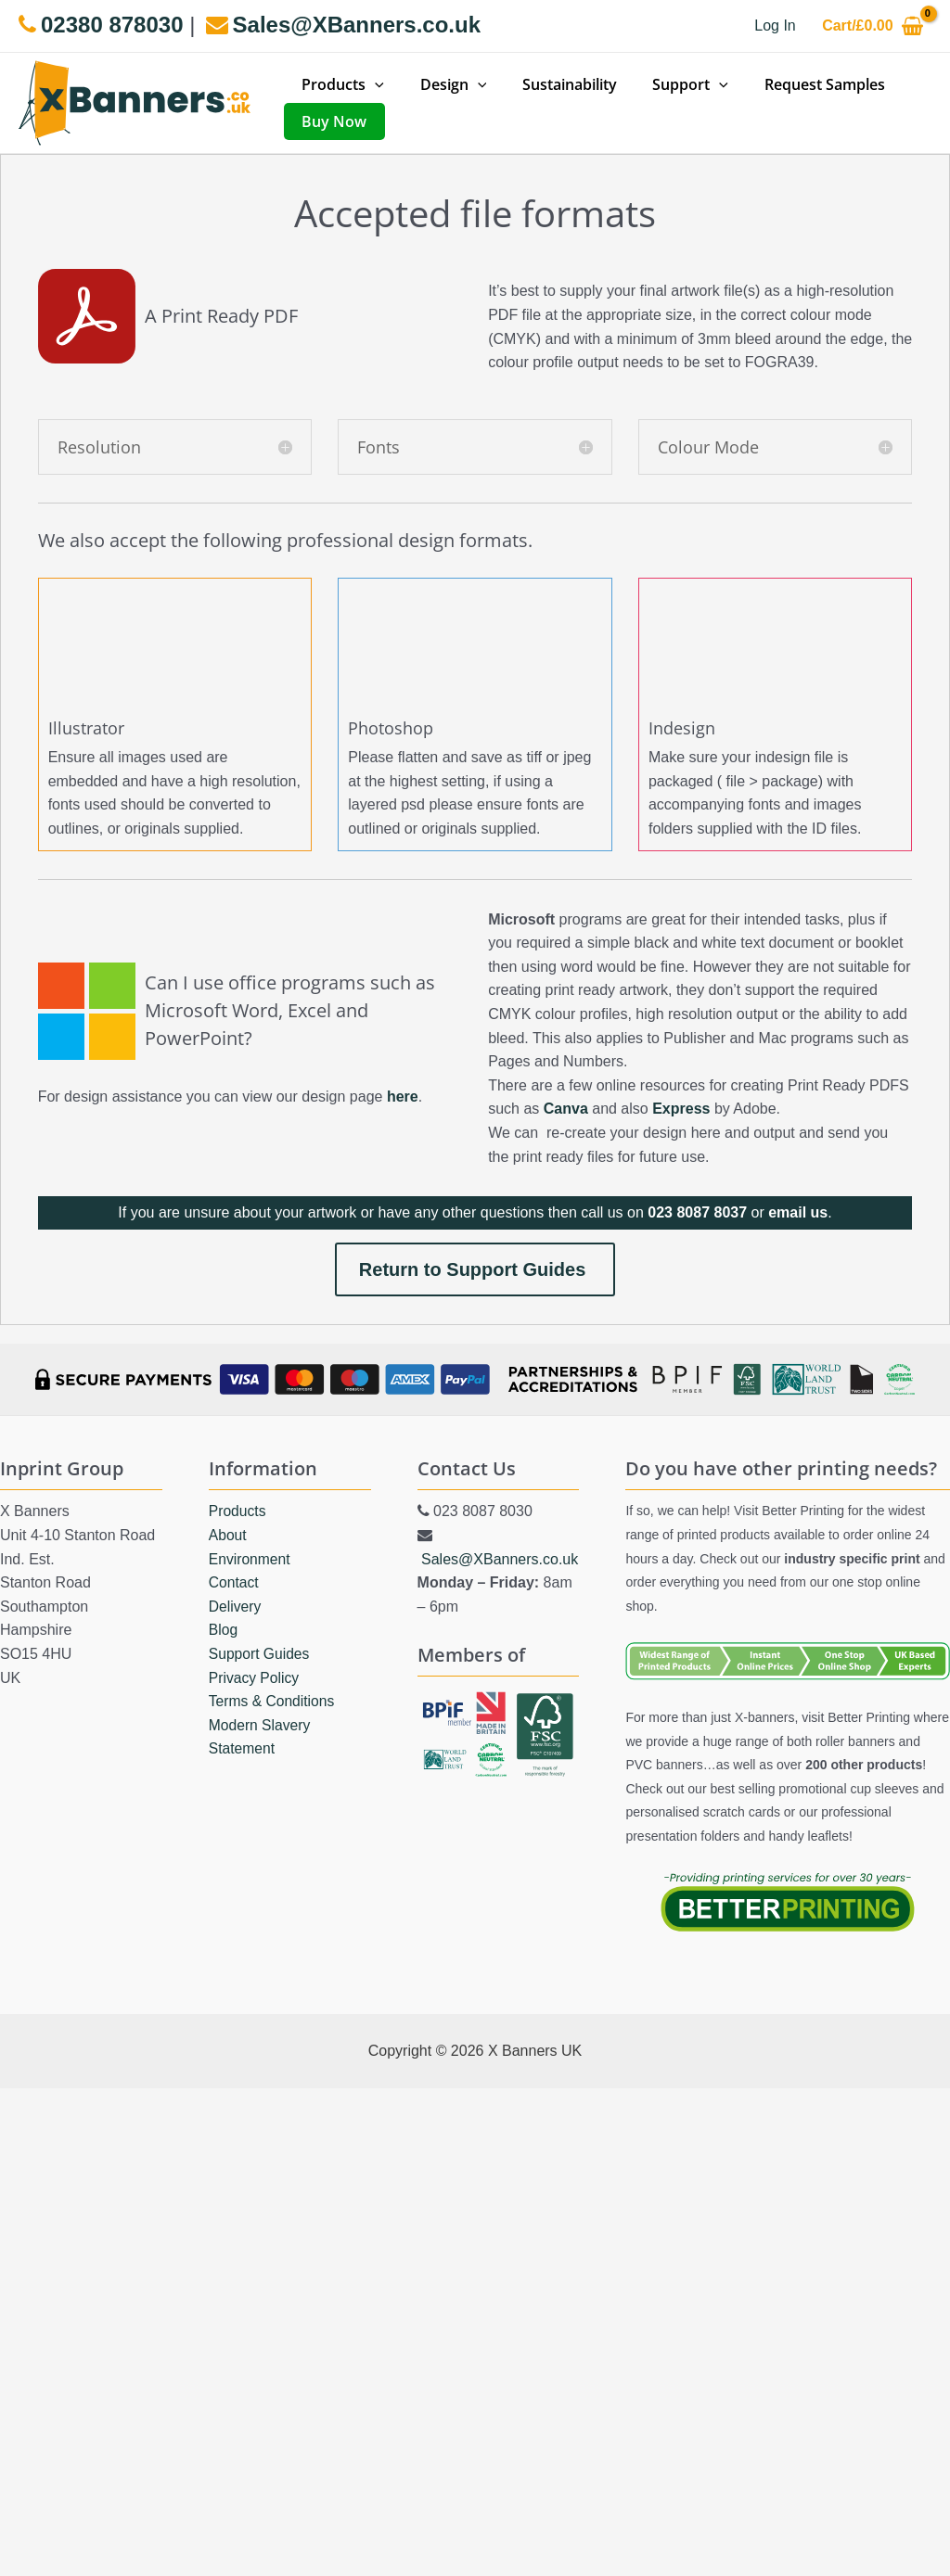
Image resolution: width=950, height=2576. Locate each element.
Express (681, 1108)
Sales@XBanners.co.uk (499, 1558)
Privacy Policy (255, 1677)
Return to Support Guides (475, 1269)
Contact (234, 1582)
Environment (250, 1558)
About (228, 1534)
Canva (566, 1108)
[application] (372, 84)
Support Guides (260, 1653)
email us (798, 1212)
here (402, 1096)
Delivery (236, 1605)
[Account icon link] (774, 26)
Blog (223, 1630)
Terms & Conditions (273, 1701)
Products (238, 1511)
